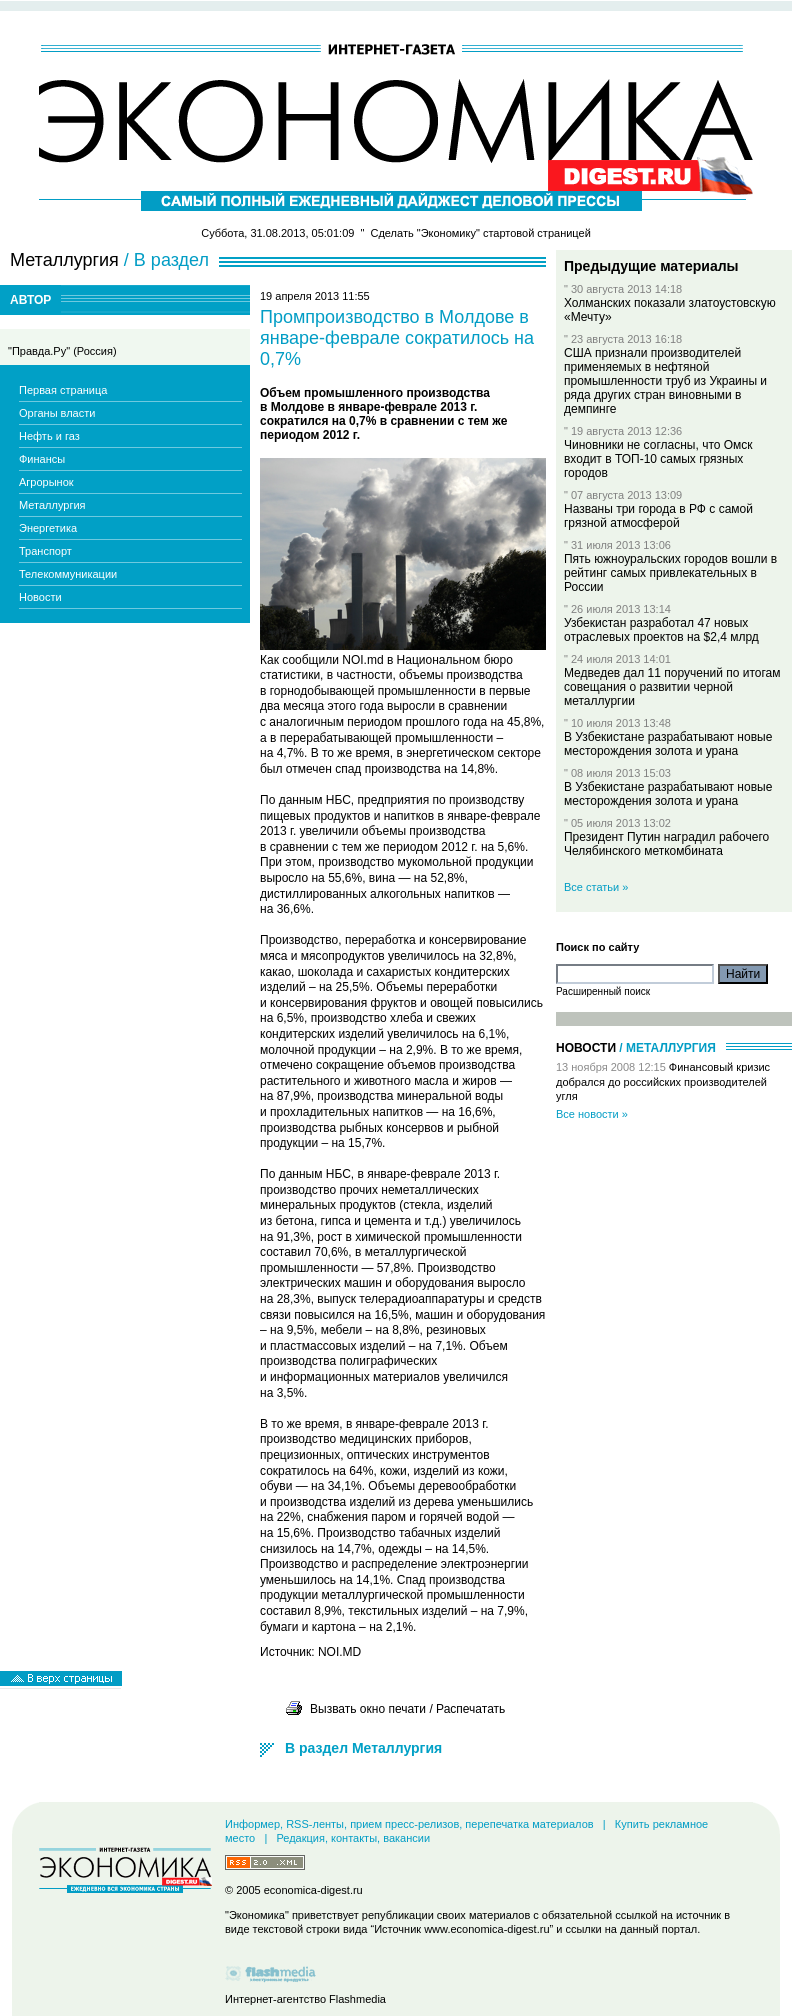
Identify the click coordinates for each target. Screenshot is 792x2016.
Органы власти (57, 413)
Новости (40, 597)
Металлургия (52, 505)
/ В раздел (166, 260)
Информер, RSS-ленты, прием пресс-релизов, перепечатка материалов (409, 1824)
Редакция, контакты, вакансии (353, 1838)
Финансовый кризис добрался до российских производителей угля (663, 1081)
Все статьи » (596, 887)
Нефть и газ (49, 436)
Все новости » (592, 1114)
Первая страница (63, 390)
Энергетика (48, 528)
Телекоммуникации (68, 574)
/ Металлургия (667, 1048)
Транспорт (45, 551)
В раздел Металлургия (363, 1748)
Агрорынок (46, 482)
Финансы (42, 459)
